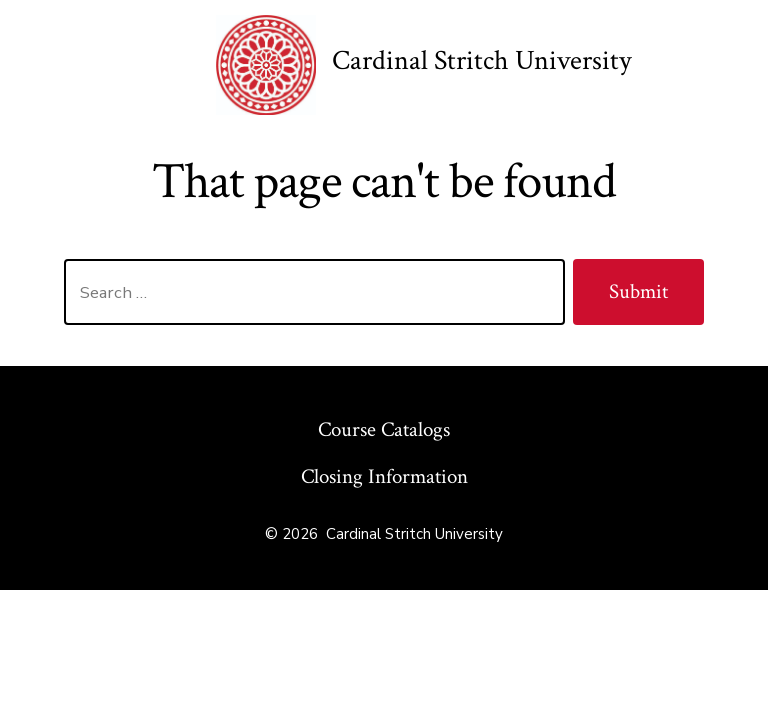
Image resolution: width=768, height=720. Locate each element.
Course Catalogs (384, 429)
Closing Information (384, 476)
